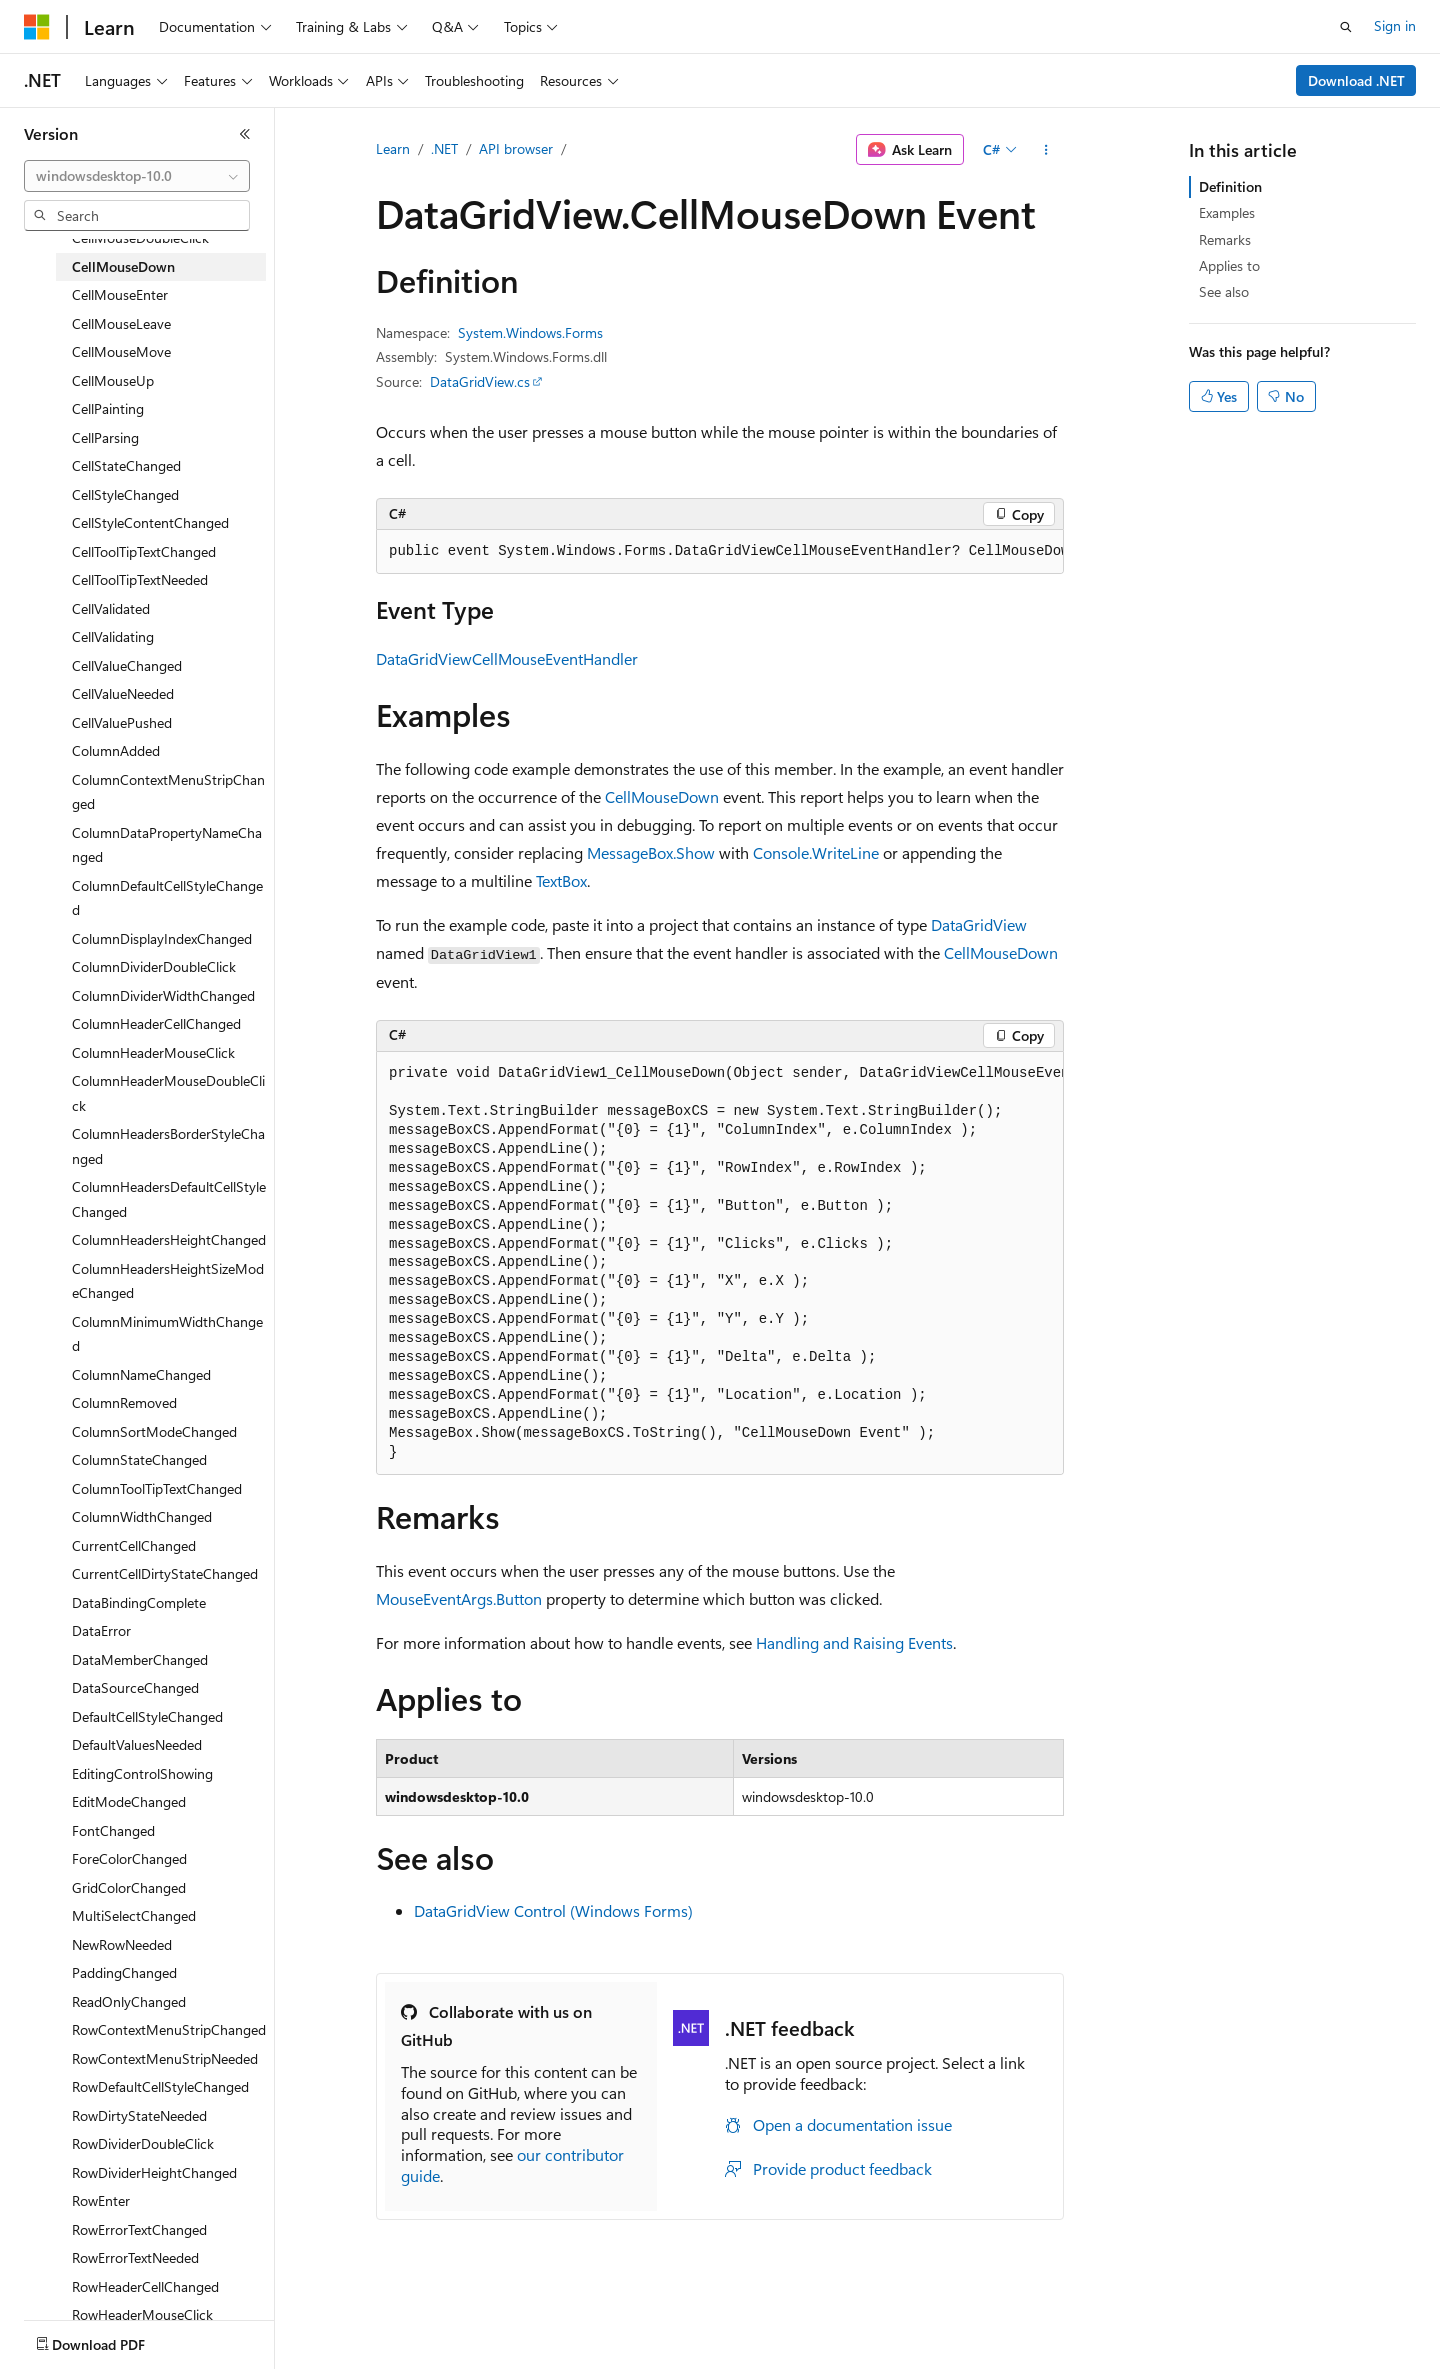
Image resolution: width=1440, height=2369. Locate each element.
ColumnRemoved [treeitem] (124, 1402)
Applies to (1229, 265)
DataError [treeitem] (101, 1630)
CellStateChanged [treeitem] (126, 465)
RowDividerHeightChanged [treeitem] (154, 2172)
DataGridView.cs (480, 381)
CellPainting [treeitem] (108, 408)
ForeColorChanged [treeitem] (129, 1858)
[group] (720, 552)
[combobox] (137, 176)
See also (1224, 291)
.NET (444, 148)
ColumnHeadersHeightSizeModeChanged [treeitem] (168, 1281)
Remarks (1225, 239)
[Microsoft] (37, 27)
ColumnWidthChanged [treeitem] (142, 1516)
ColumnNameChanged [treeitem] (141, 1374)
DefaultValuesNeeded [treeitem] (137, 1744)
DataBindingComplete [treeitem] (139, 1602)
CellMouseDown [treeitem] (123, 266)
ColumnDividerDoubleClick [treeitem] (154, 966)
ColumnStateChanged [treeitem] (139, 1459)
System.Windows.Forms (530, 332)
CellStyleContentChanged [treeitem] (150, 522)
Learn (393, 148)
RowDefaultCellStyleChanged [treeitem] (160, 2086)
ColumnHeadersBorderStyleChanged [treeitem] (168, 1146)
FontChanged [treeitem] (113, 1830)
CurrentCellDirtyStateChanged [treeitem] (165, 1573)
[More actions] (1046, 150)
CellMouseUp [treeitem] (113, 380)
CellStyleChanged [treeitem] (125, 494)
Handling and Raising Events (854, 1642)
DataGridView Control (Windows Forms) (553, 1910)
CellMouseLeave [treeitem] (121, 323)
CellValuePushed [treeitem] (122, 722)
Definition (1230, 186)
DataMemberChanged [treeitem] (140, 1659)
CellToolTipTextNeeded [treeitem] (140, 579)
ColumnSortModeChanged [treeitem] (154, 1431)
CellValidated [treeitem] (111, 608)
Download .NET (1356, 80)
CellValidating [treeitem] (113, 636)
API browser (516, 148)
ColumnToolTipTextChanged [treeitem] (157, 1488)
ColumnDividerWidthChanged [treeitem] (163, 995)
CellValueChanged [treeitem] (127, 665)
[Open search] (1346, 27)
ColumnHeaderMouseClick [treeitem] (153, 1052)
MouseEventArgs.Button (459, 1598)
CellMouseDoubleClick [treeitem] (140, 237)
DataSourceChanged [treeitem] (135, 1687)
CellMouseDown (662, 796)
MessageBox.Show (651, 852)
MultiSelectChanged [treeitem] (134, 1915)
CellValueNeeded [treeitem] (123, 693)
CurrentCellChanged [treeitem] (134, 1545)
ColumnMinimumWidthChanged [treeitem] (167, 1334)
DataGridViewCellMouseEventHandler (507, 658)
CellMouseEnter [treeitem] (120, 294)
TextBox (561, 880)
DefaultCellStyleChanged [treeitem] (147, 1716)
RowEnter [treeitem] (101, 2200)
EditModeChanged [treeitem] (129, 1801)
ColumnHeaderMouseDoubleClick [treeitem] (168, 1093)
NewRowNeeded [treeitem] (122, 1944)
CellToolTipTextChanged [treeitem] (144, 551)
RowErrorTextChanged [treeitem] (139, 2229)
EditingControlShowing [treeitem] (142, 1773)
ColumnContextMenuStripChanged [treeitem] (168, 792)
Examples (1227, 212)
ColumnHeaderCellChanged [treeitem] (156, 1023)
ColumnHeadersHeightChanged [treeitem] (169, 1239)
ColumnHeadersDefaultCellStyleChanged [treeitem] (169, 1199)
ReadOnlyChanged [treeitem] (129, 2001)
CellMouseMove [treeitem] (121, 351)
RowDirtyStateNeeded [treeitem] (139, 2115)
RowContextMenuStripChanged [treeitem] (169, 2029)
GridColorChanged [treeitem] (129, 1887)
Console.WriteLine (816, 852)
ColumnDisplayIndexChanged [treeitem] (162, 938)
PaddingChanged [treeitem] (124, 1972)
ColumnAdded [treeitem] (116, 750)
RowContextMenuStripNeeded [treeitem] (165, 2058)
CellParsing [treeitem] (105, 437)
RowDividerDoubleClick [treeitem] (143, 2143)
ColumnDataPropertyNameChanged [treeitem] (167, 845)
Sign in (1395, 25)
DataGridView (979, 924)
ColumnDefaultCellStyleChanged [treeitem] (167, 898)
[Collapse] (245, 134)
